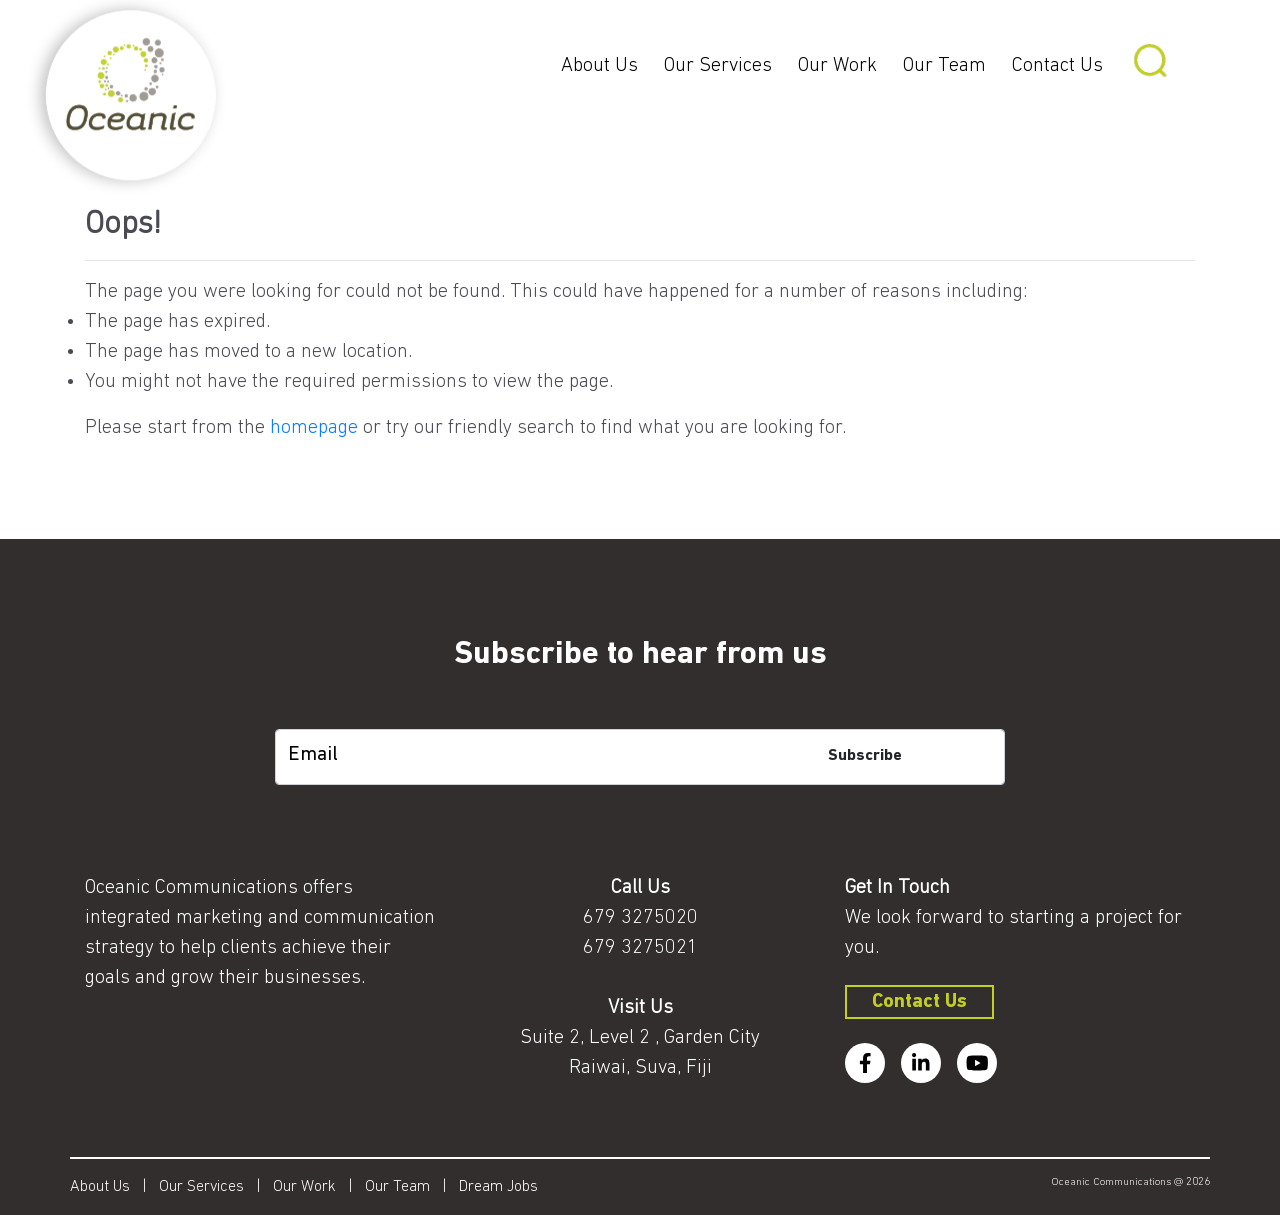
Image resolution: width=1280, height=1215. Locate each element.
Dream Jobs (498, 1187)
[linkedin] (921, 1063)
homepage (314, 428)
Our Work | (319, 1187)
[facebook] (865, 1063)
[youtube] (977, 1063)
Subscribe (865, 756)
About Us (599, 66)
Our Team (944, 66)
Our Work (837, 66)
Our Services (718, 66)
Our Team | (412, 1187)
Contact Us (1057, 66)
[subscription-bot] (640, 713)
